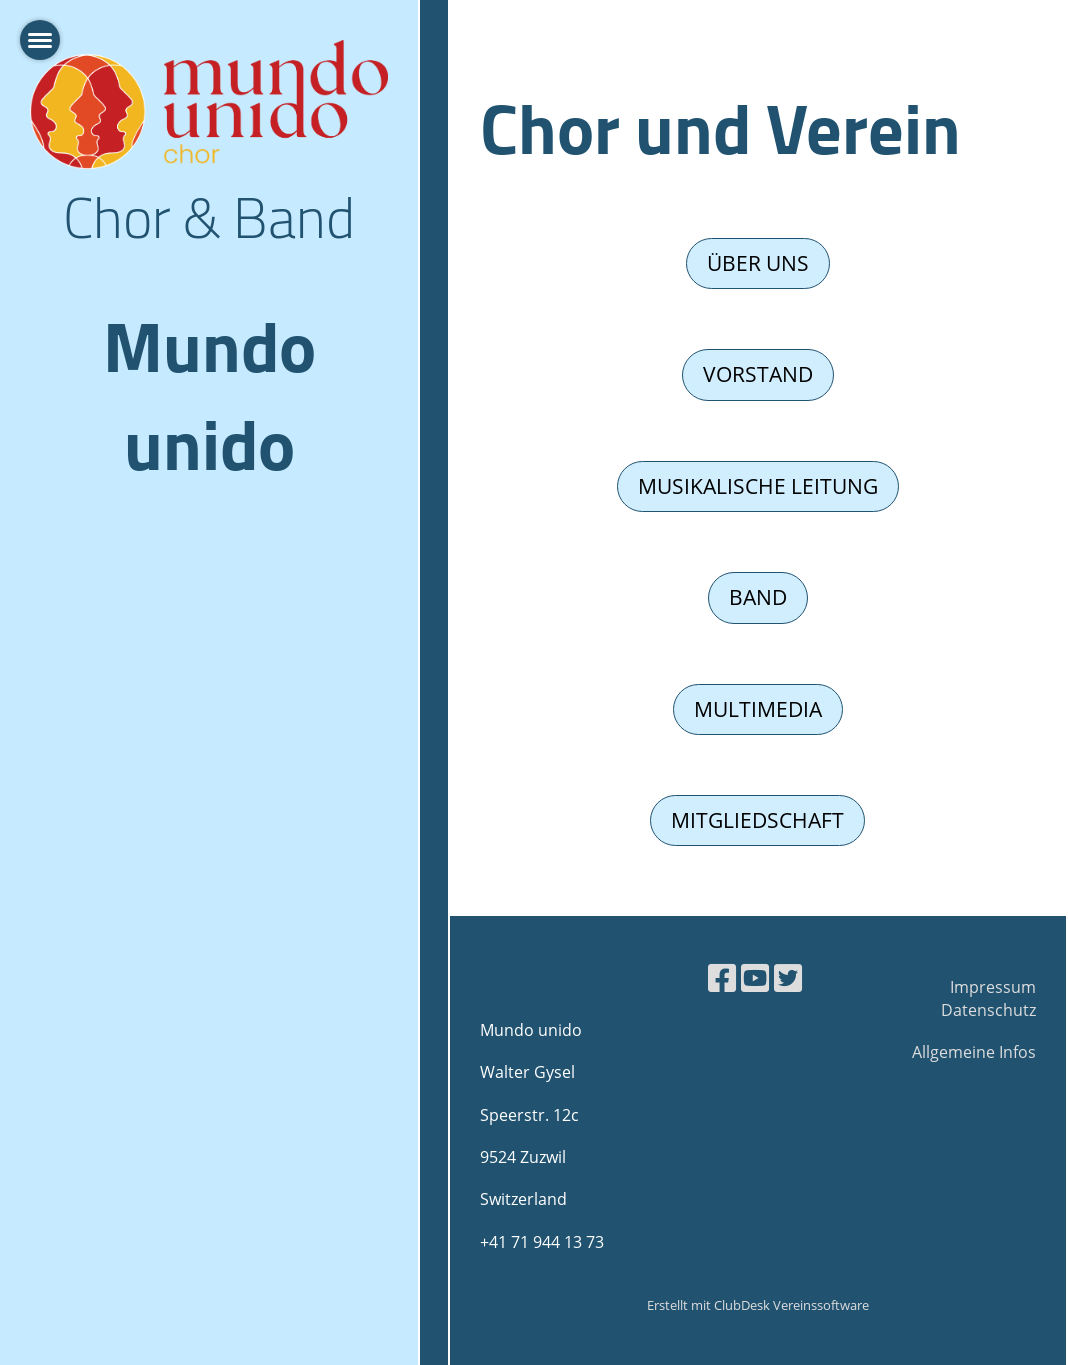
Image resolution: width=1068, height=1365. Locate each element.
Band (758, 597)
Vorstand (758, 374)
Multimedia (758, 709)
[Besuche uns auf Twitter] (788, 977)
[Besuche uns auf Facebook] (722, 977)
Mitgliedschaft (757, 820)
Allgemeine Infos (974, 1052)
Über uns (758, 263)
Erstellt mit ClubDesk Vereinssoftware (758, 1305)
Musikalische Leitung (758, 486)
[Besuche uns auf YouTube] (755, 977)
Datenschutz (988, 1010)
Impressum (993, 987)
